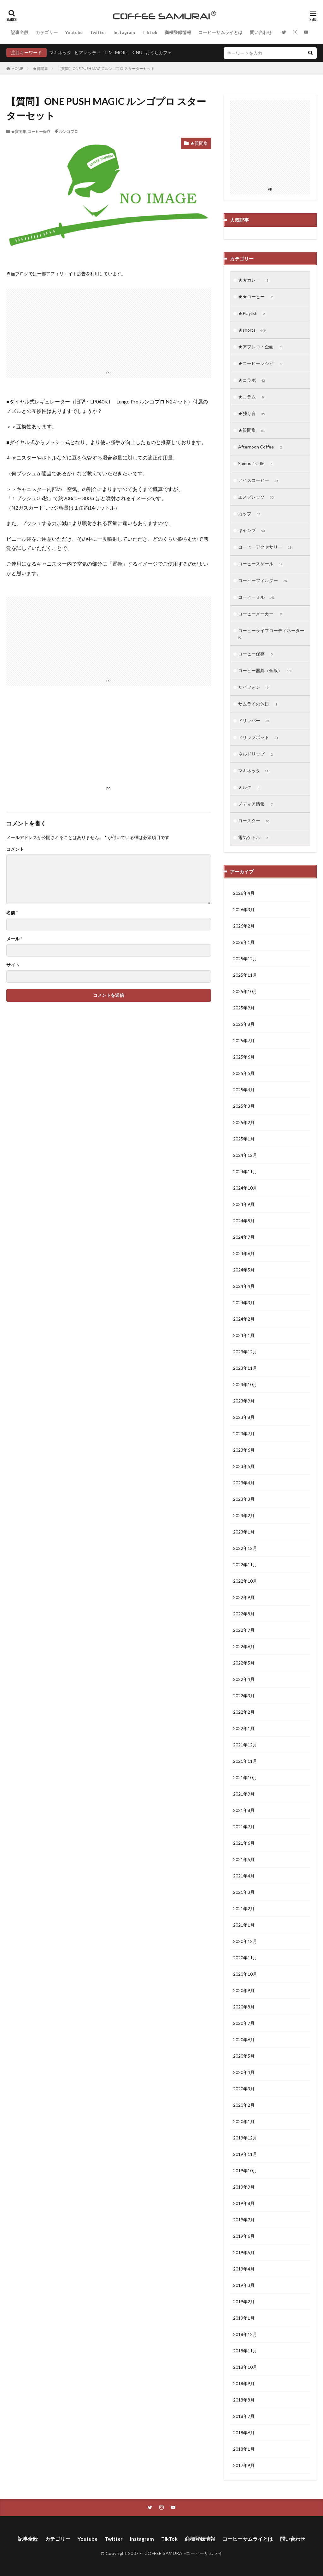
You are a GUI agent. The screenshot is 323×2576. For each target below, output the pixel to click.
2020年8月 (244, 2006)
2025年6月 (244, 1057)
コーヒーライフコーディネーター (270, 634)
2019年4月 (244, 2268)
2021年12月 (245, 1744)
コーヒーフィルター (263, 581)
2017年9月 (244, 2465)
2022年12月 (245, 1548)
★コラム (252, 397)
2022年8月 (244, 1613)
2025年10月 (245, 991)
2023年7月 (244, 1433)
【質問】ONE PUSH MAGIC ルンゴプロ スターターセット (106, 68)
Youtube (74, 32)
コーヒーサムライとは (220, 32)
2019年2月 (244, 2301)
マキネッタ (60, 52)
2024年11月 (245, 1171)
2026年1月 (244, 942)
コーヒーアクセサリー (265, 547)
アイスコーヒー (258, 480)
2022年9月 (244, 1597)
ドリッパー (254, 721)
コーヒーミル (256, 597)
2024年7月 (244, 1237)
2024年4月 (244, 1286)
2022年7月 (244, 1630)
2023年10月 (245, 1384)
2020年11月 (245, 1957)
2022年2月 (244, 1712)
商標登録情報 (178, 32)
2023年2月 (244, 1515)
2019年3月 (244, 2285)
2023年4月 (244, 1482)
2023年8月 (244, 1417)
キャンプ (252, 531)
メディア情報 (256, 804)
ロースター (254, 821)
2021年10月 (245, 1777)
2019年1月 (244, 2318)
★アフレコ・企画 (261, 347)
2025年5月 (244, 1073)
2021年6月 (244, 1843)
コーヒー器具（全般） (265, 671)
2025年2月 (244, 1122)
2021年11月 (245, 1761)
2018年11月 (245, 2350)
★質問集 (40, 68)
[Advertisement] (56, 744)
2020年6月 (244, 2039)
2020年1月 (244, 2121)
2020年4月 (244, 2072)
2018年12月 (245, 2334)
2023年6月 (244, 1450)
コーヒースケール (261, 564)
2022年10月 (245, 1581)
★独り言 (252, 414)
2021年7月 (244, 1826)
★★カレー (254, 280)
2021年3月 (244, 1892)
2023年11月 (245, 1368)
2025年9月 (244, 1007)
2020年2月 (244, 2105)
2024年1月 (244, 1335)
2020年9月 (244, 1990)
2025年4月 (244, 1089)
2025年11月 (245, 975)
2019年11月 (245, 2154)
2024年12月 (245, 1155)
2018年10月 (245, 2367)
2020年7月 (244, 2023)
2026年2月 (244, 925)
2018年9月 (244, 2383)
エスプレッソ (256, 497)
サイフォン (254, 687)
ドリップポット (258, 737)
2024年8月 (244, 1220)
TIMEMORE (116, 52)
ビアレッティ (87, 52)
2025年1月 (244, 1138)
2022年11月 (245, 1564)
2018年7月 (244, 2416)
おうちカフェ (158, 52)
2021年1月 (244, 1925)
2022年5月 (244, 1662)
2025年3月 (244, 1106)
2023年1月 (244, 1531)
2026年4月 (244, 893)
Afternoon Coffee (261, 447)
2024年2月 (244, 1319)
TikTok (149, 32)
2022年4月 (244, 1679)
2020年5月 (244, 2056)
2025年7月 (244, 1040)
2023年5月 (244, 1466)
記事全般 (19, 32)
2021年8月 (244, 1810)
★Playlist (252, 314)
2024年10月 (245, 1188)
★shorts (252, 330)
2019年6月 (244, 2236)
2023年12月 (245, 1351)
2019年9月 (244, 2187)
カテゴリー (47, 32)
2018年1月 (244, 2449)
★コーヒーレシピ (261, 364)
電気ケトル (254, 838)
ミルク (250, 788)
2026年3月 (244, 909)
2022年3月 (244, 1695)
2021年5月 (244, 1859)
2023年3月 (244, 1499)
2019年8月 (244, 2203)
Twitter (98, 32)
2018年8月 (244, 2399)
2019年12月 (245, 2137)
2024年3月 (244, 1302)
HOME (17, 68)
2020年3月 (244, 2088)
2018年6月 (244, 2432)
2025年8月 (244, 1024)
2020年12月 (245, 1941)
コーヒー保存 (39, 131)
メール (14, 939)
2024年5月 (244, 1269)
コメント (15, 849)
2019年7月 (244, 2219)
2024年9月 (244, 1204)
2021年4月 (244, 1875)
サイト (13, 965)
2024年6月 (244, 1253)
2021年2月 (244, 1908)
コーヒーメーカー (261, 614)
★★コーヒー (256, 297)
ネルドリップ (256, 754)
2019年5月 (244, 2252)
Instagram (124, 32)
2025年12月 (245, 958)
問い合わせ (261, 32)
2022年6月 (244, 1646)
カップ (250, 514)
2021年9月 (244, 1793)
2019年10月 (245, 2170)
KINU (136, 52)
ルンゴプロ (68, 131)
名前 (12, 913)
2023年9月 (244, 1400)
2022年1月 (244, 1728)
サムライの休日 (258, 704)
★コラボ (252, 380)
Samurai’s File (256, 464)
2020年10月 (245, 1974)
